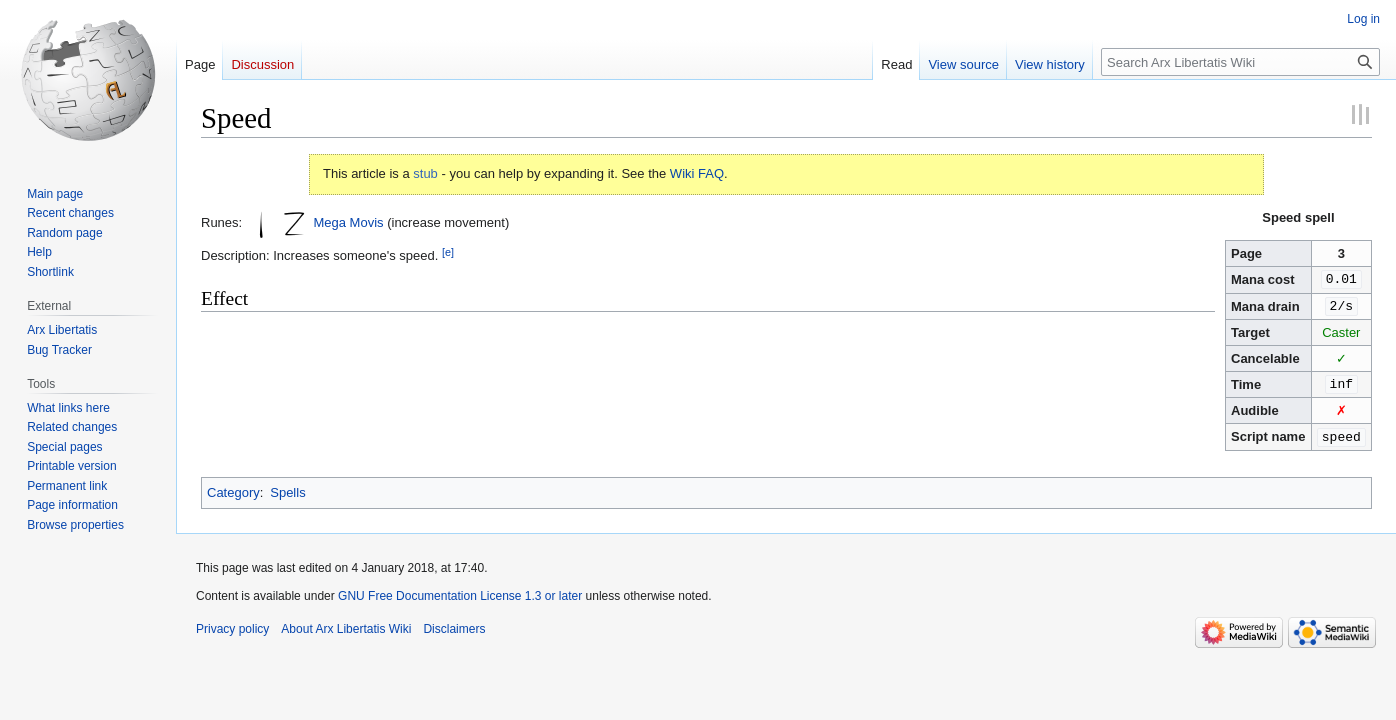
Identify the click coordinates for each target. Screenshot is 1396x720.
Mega (329, 222)
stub (425, 173)
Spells (287, 488)
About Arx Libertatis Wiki (346, 625)
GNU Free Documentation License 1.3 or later (460, 592)
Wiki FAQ (697, 173)
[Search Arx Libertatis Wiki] (1240, 62)
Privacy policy (232, 625)
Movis (367, 222)
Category (233, 488)
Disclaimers (454, 625)
